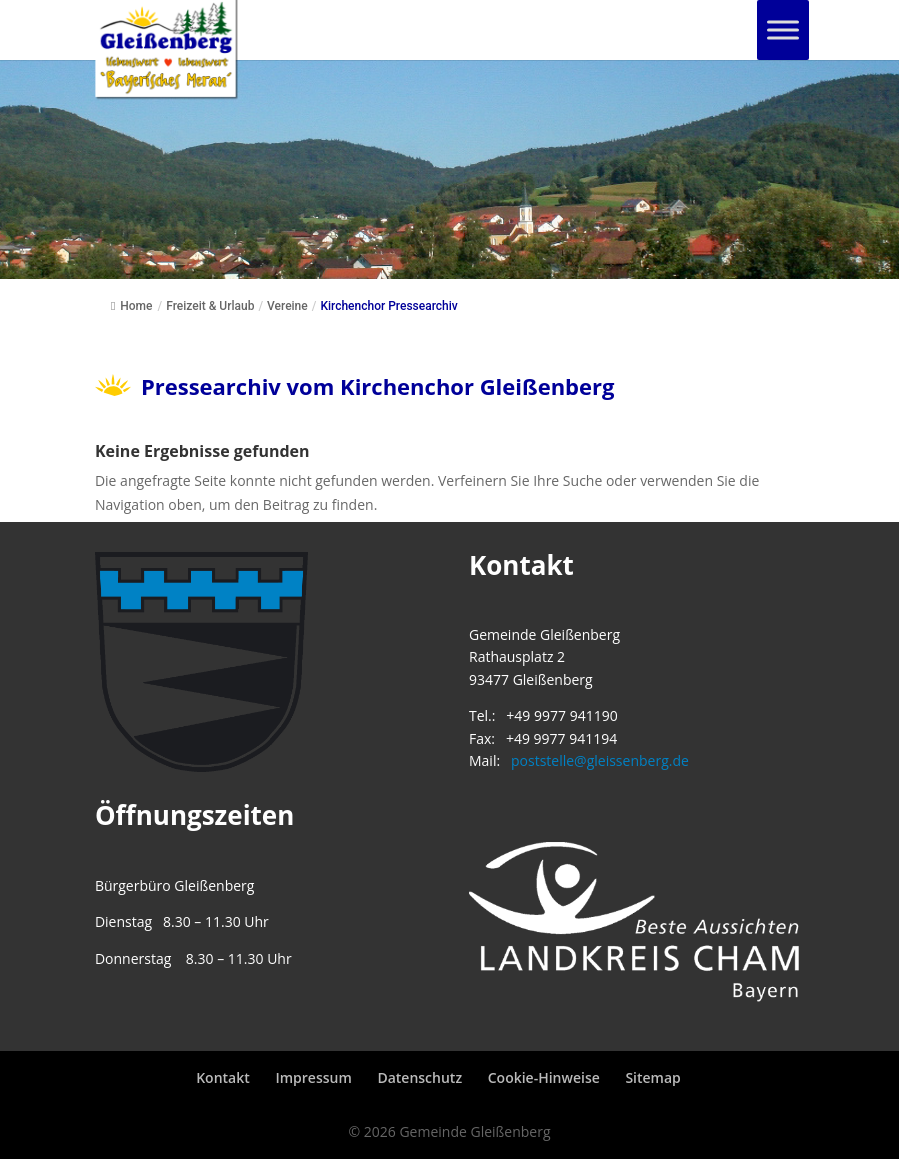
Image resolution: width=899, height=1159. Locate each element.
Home (132, 306)
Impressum (313, 1077)
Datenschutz (419, 1077)
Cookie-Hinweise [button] (544, 1077)
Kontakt (223, 1077)
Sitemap (652, 1077)
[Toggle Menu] (783, 29)
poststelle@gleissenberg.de (600, 760)
